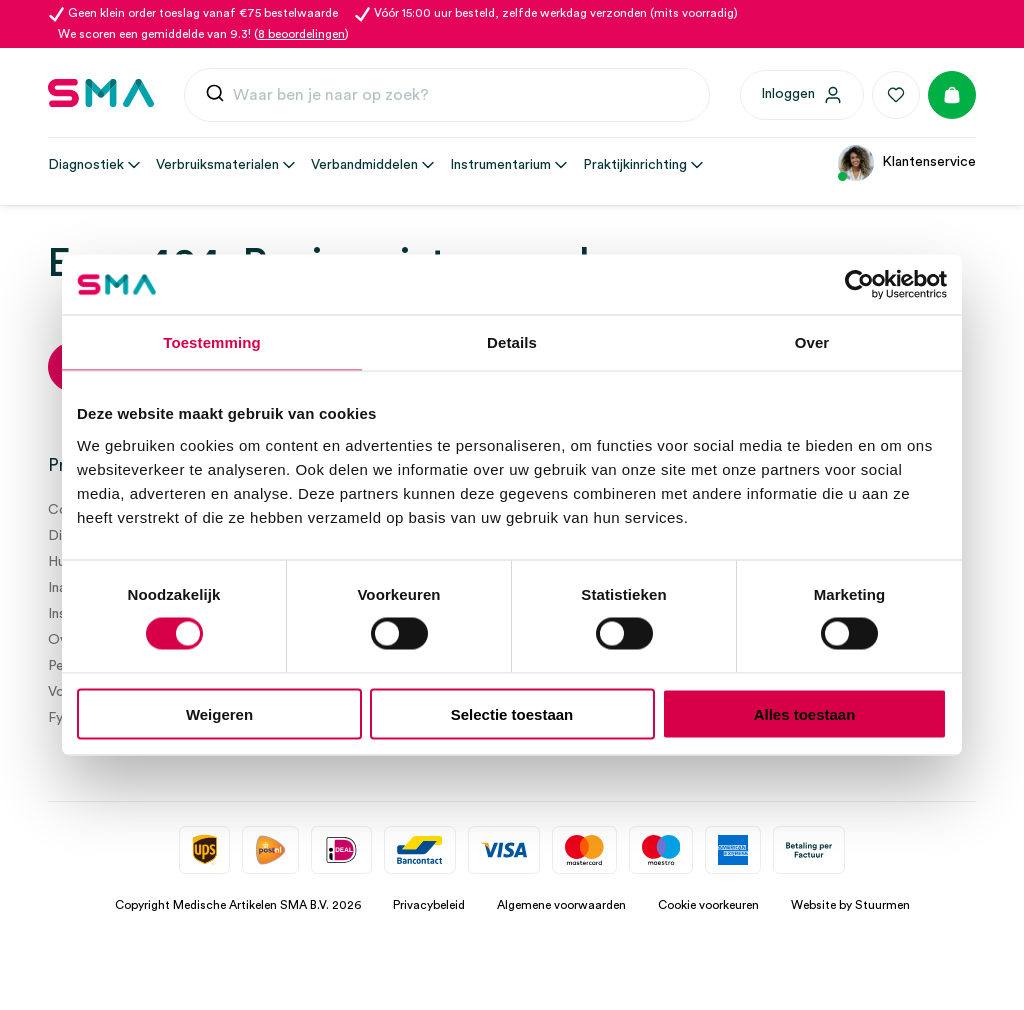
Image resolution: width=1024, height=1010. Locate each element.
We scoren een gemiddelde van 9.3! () (203, 34)
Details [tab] (512, 342)
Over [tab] (812, 342)
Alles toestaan (805, 713)
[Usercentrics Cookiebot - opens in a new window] (859, 285)
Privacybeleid (429, 905)
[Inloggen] (802, 95)
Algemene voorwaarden (561, 905)
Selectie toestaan (512, 713)
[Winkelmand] (952, 95)
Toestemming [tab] (212, 342)
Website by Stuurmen (850, 905)
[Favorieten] (896, 95)
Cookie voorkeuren (708, 905)
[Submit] (215, 97)
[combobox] (447, 95)
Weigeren (219, 713)
